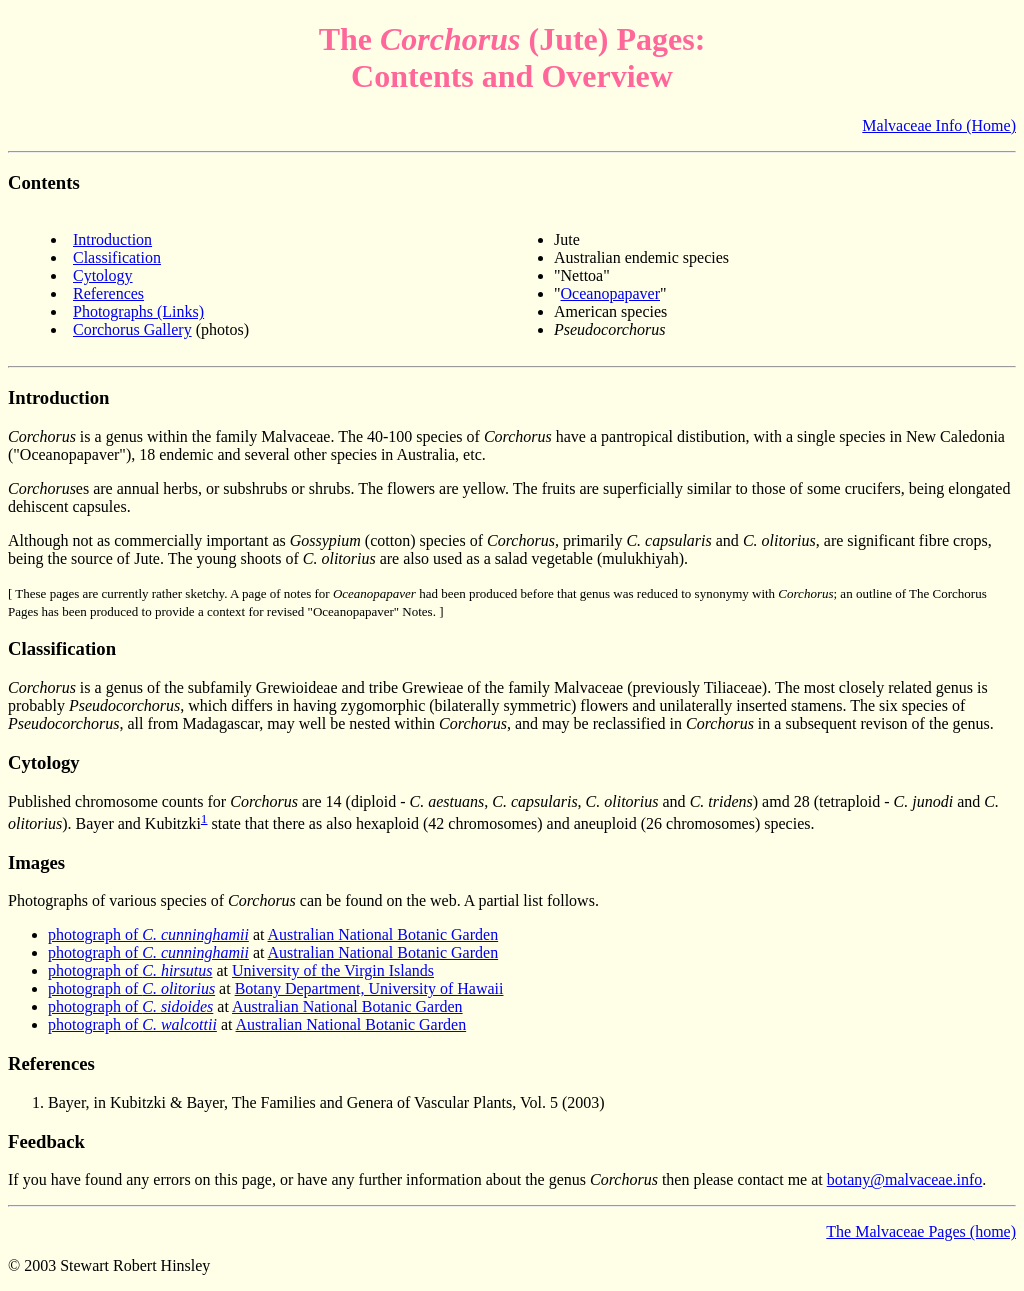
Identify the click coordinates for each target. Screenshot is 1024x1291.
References (108, 293)
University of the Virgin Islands (333, 970)
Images (36, 862)
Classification (117, 257)
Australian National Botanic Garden (383, 934)
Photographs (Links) (138, 311)
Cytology (103, 275)
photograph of (148, 934)
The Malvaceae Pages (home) (921, 1231)
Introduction (112, 239)
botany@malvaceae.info (905, 1179)
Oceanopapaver (611, 293)
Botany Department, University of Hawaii (369, 988)
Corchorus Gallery (132, 329)
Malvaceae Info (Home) (939, 125)
